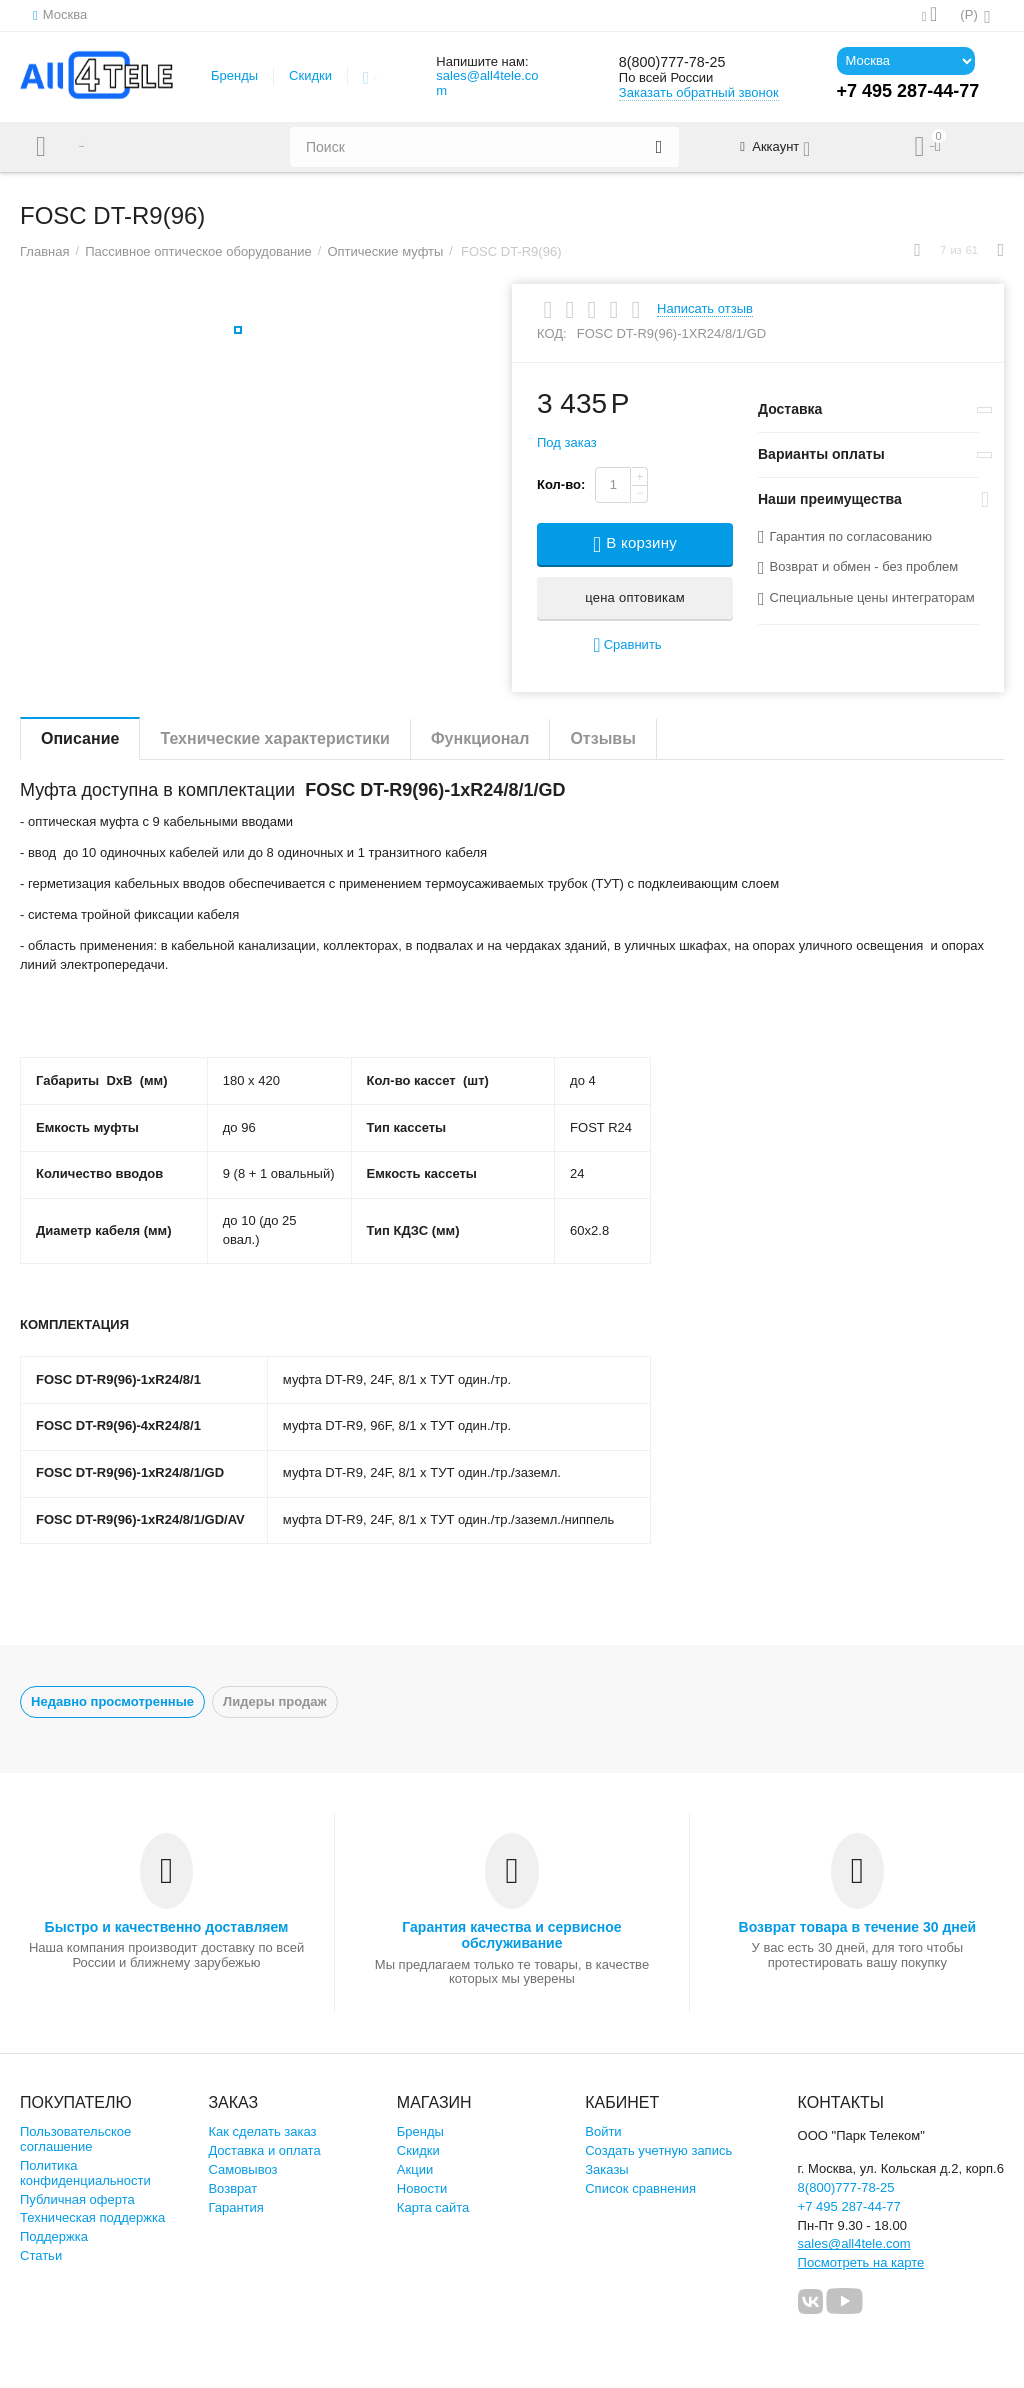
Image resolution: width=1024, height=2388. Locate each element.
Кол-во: (561, 484)
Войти (603, 2131)
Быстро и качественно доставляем (167, 1927)
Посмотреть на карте (861, 2262)
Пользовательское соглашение (75, 2139)
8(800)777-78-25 (686, 62)
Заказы (607, 2169)
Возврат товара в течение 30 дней (858, 1927)
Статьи (41, 2255)
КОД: (552, 333)
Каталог (103, 147)
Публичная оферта (77, 2199)
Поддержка (54, 2236)
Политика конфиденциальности (85, 2173)
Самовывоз (242, 2169)
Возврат (232, 2188)
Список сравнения (640, 2188)
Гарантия (236, 2207)
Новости (422, 2188)
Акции (415, 2169)
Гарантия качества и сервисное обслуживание (511, 1935)
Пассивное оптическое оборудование (198, 251)
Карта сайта (433, 2207)
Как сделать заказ (262, 2131)
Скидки (310, 75)
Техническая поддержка (92, 2217)
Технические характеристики (275, 738)
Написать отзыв (705, 309)
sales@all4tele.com (487, 83)
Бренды (234, 75)
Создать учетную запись (658, 2150)
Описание (80, 738)
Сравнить (627, 645)
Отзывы (602, 738)
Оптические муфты (385, 251)
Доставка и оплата (264, 2150)
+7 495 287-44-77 (849, 2206)
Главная (45, 251)
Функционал (480, 738)
